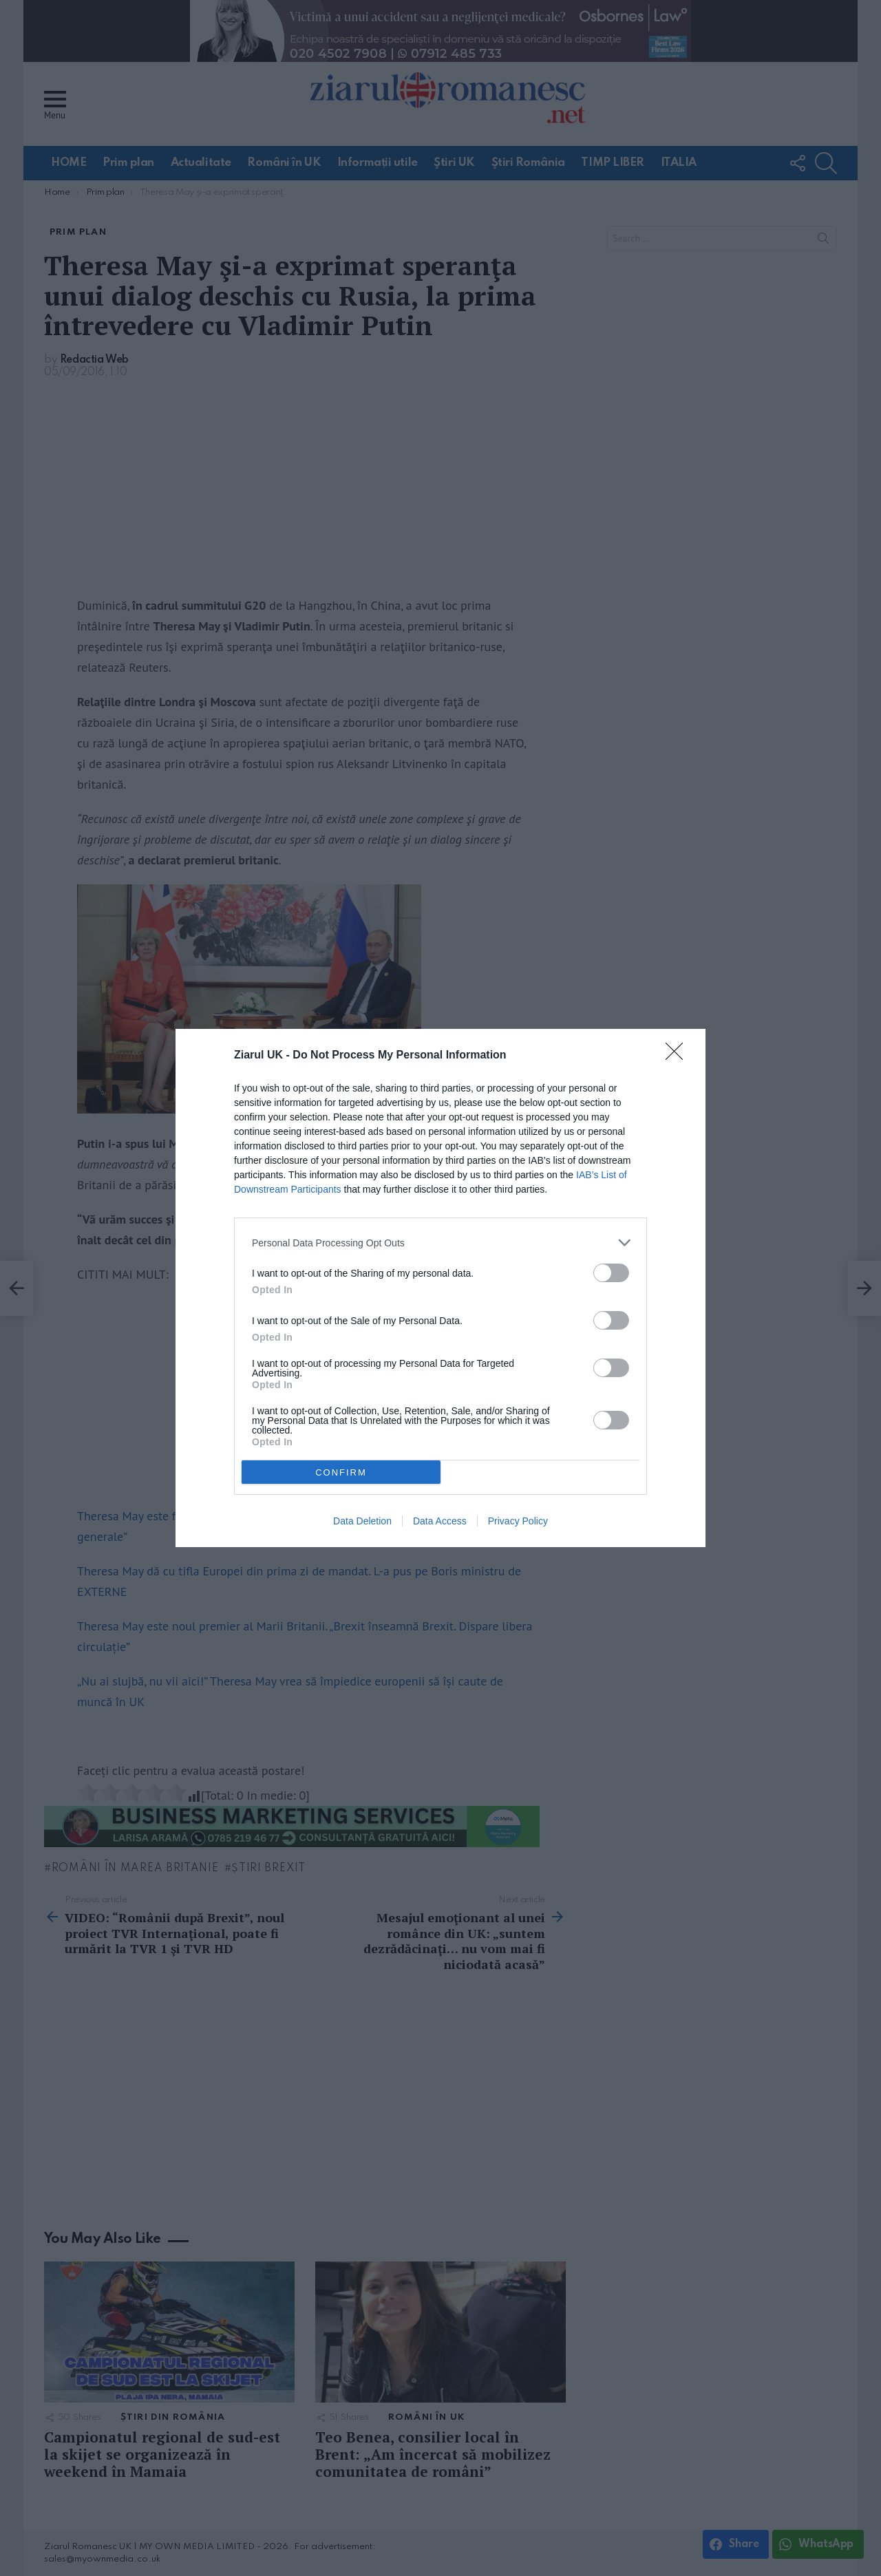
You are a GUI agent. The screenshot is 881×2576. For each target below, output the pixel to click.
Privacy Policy (518, 1520)
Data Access (440, 1520)
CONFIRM (341, 1472)
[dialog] (440, 1288)
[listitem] (440, 1242)
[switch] (611, 1273)
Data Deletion (362, 1520)
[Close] (679, 1056)
